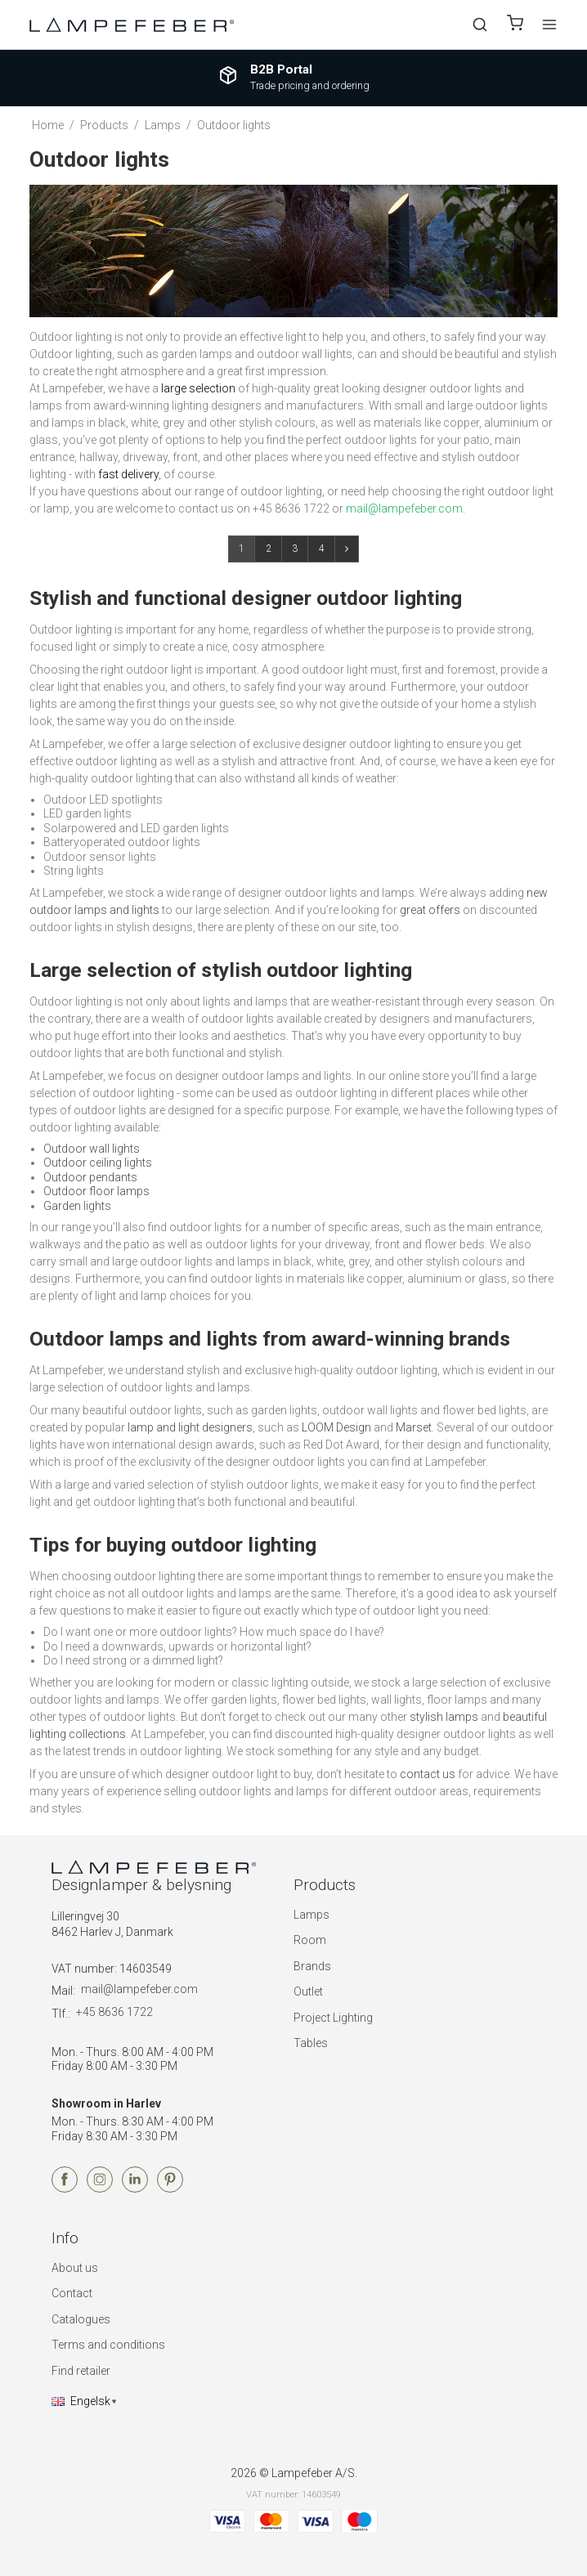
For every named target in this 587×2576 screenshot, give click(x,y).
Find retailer (81, 2370)
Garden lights (77, 1205)
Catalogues (81, 2319)
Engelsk (81, 2401)
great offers (430, 909)
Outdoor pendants (90, 1177)
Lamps (311, 1914)
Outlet (308, 1991)
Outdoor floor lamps (96, 1191)
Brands (312, 1966)
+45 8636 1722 (114, 2011)
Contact (72, 2293)
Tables (311, 2043)
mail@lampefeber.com (139, 1989)
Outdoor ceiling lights (97, 1162)
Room (310, 1940)
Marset (414, 1427)
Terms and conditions (108, 2344)
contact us (427, 1774)
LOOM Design (336, 1427)
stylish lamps (444, 1716)
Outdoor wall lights (91, 1148)
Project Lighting (333, 2017)
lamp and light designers (190, 1427)
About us (75, 2267)
